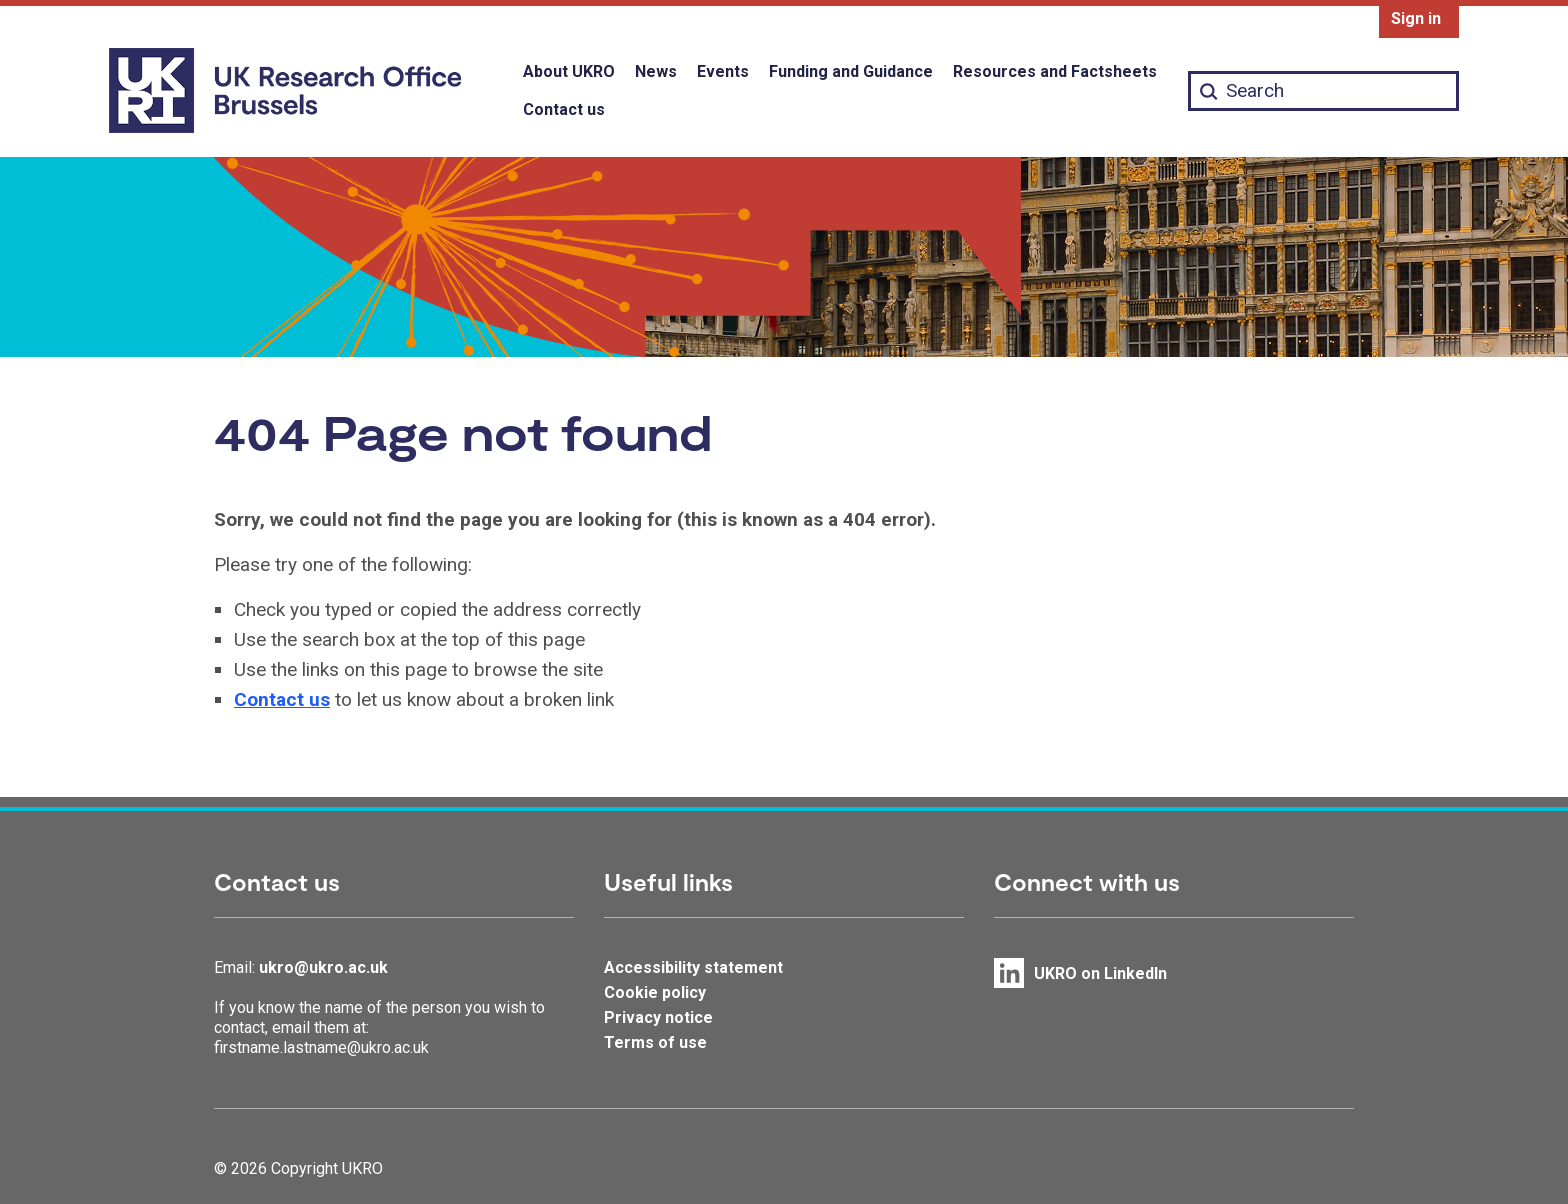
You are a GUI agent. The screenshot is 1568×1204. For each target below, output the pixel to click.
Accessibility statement (693, 967)
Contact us (564, 109)
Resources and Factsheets (1055, 71)
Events (723, 71)
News (656, 71)
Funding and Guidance (851, 71)
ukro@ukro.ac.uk (323, 967)
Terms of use (655, 1042)
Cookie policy (655, 992)
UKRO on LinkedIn (1100, 973)
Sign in (1416, 18)
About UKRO (569, 71)
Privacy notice (658, 1017)
